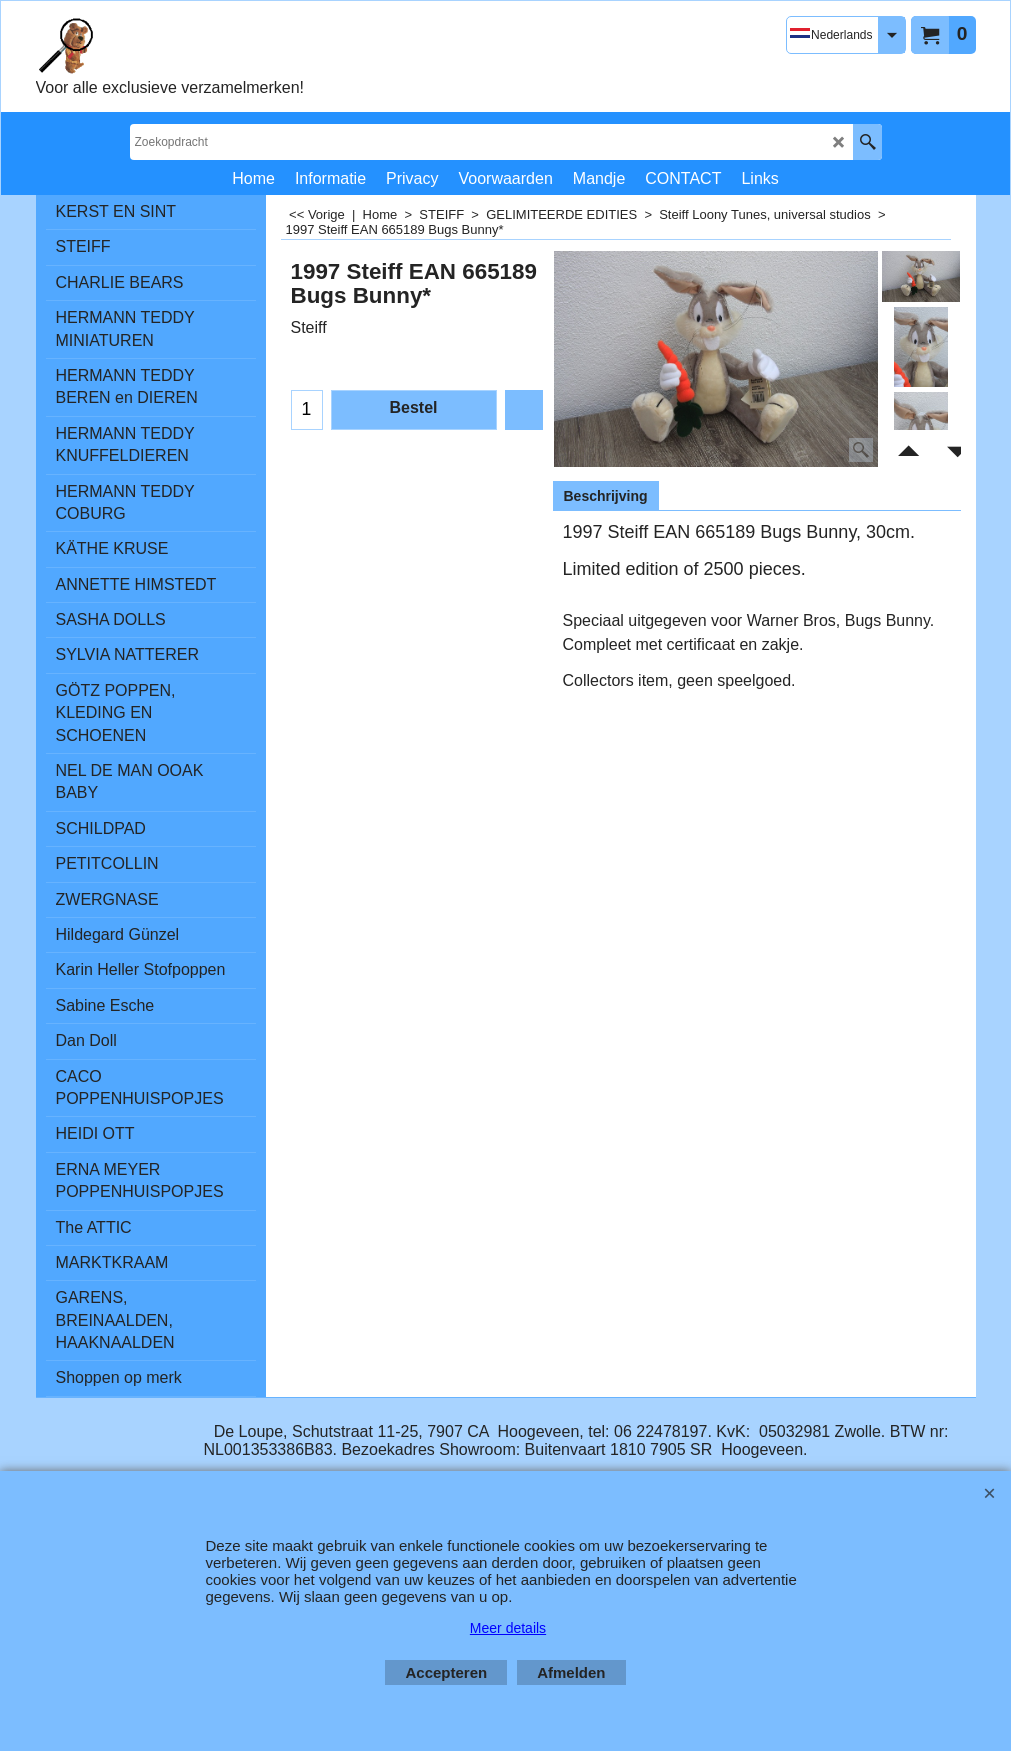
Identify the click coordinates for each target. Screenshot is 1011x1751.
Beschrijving (606, 496)
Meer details (508, 1628)
